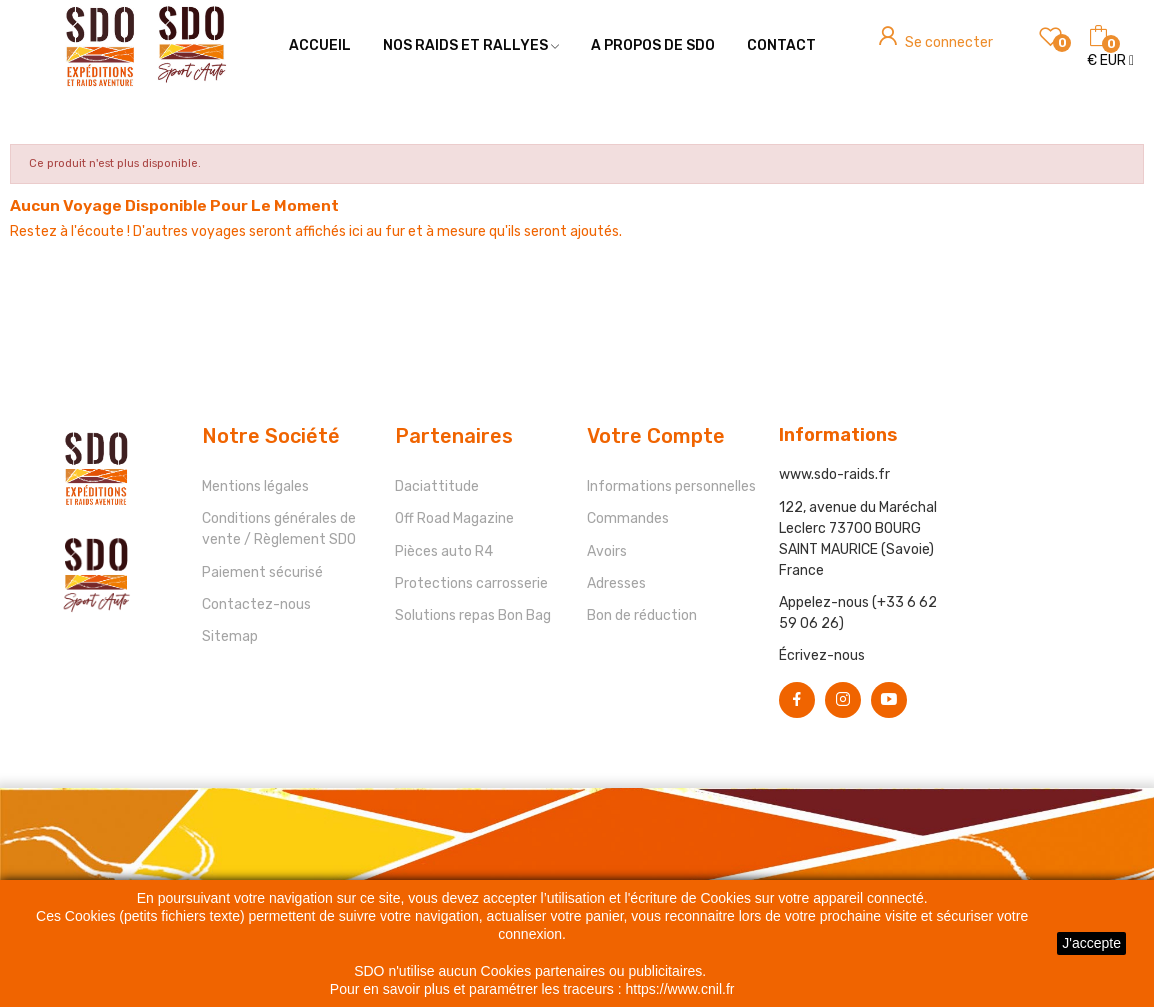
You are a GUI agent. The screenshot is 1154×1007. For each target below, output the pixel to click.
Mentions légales (255, 486)
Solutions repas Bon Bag (473, 615)
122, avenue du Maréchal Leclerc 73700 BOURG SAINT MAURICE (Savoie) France (858, 539)
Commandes (628, 518)
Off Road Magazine (454, 518)
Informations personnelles (671, 486)
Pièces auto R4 (444, 551)
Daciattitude (437, 486)
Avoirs (607, 551)
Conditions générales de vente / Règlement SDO (279, 529)
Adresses (616, 583)
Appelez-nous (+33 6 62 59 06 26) (858, 613)
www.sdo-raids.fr (834, 474)
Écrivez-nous (822, 655)
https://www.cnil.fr (680, 989)
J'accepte (1091, 943)
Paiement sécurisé (262, 572)
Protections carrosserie (471, 583)
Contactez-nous (256, 604)
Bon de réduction (642, 615)
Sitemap (230, 636)
